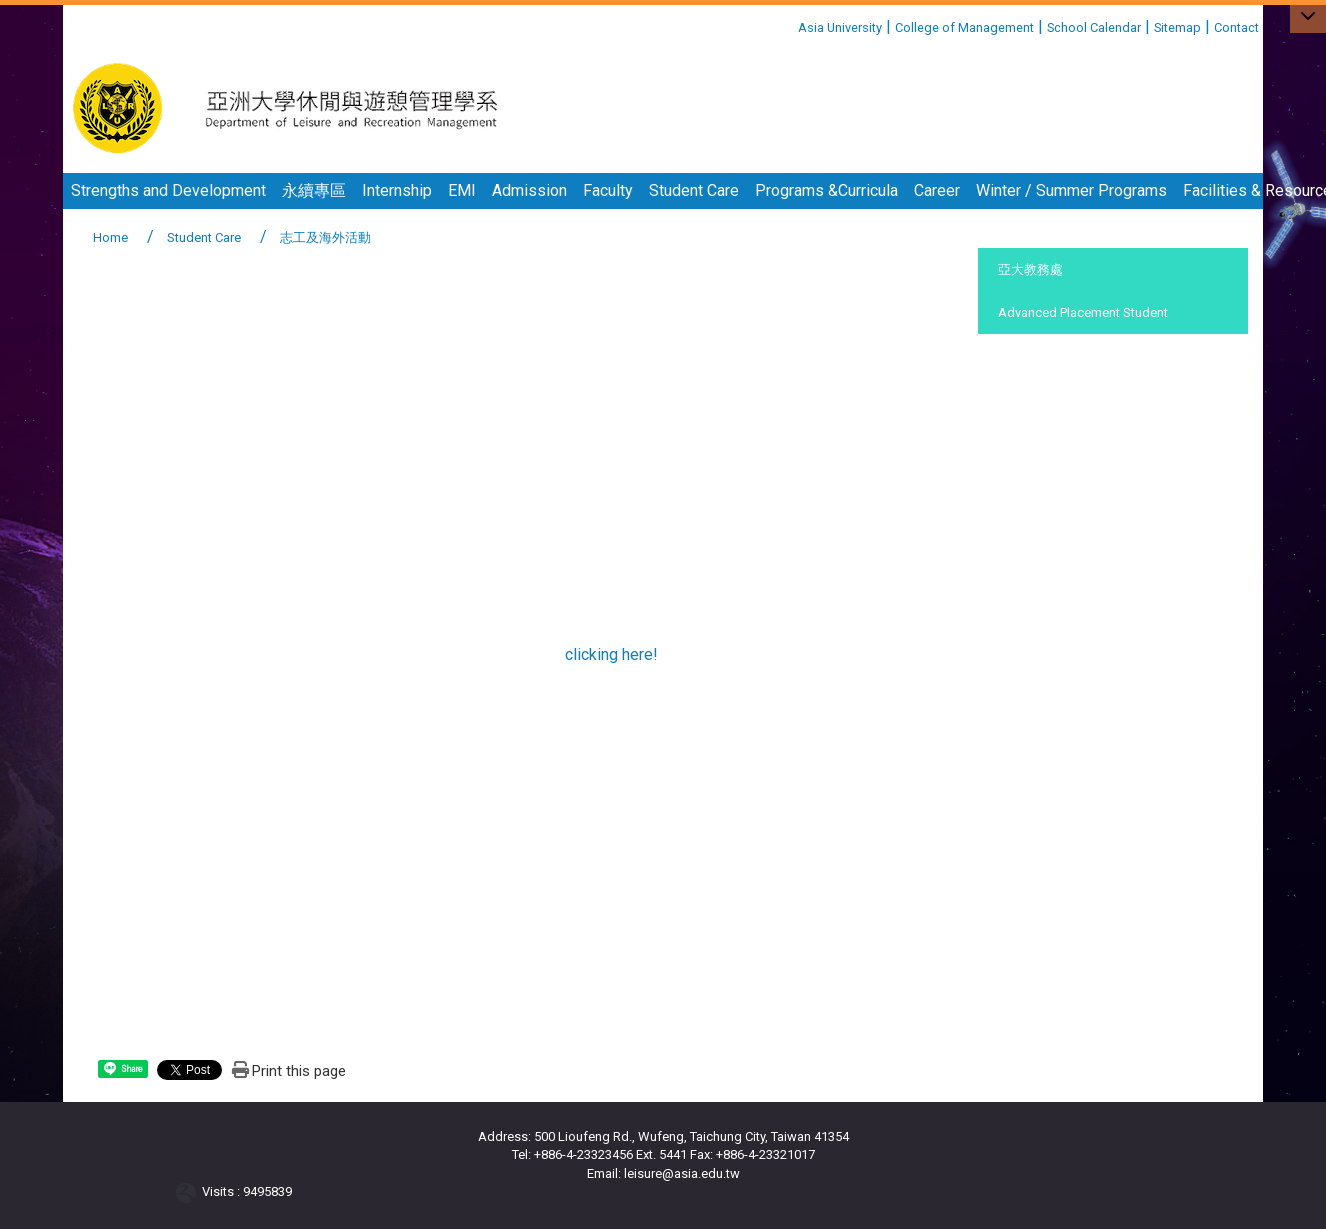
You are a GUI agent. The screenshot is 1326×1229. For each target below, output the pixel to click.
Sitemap (1177, 27)
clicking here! (611, 654)
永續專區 (314, 190)
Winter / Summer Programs (1071, 190)
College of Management (964, 27)
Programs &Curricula (826, 190)
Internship (397, 190)
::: (790, 24)
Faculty (608, 190)
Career (937, 190)
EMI (462, 190)
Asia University (840, 27)
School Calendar (1094, 27)
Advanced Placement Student (1083, 312)
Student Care (694, 190)
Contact (1236, 27)
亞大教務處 (1030, 269)
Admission (529, 190)
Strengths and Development (168, 190)
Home (110, 237)
